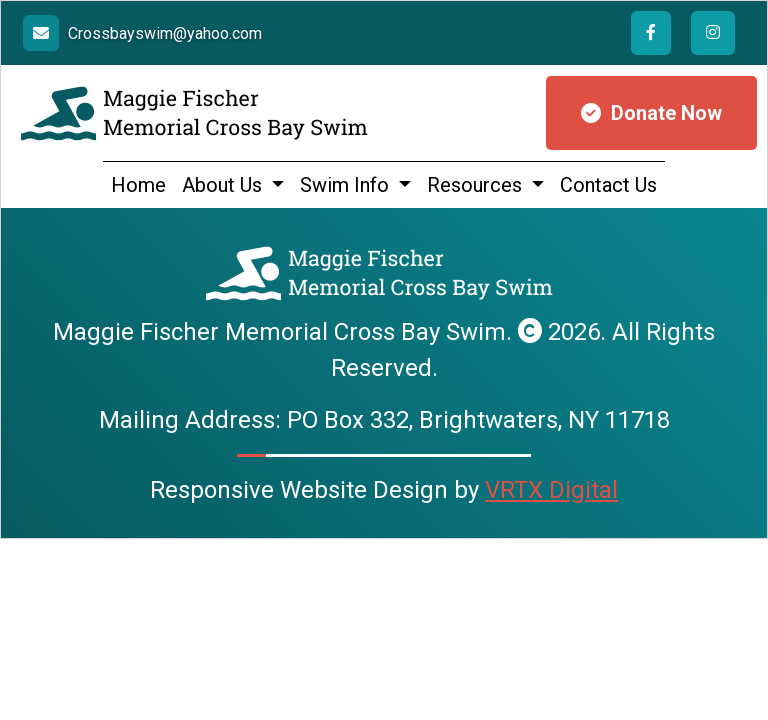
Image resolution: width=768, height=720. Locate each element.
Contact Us (608, 185)
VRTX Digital (551, 490)
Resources (477, 185)
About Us (224, 185)
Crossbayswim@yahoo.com (165, 33)
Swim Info (347, 185)
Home (138, 185)
